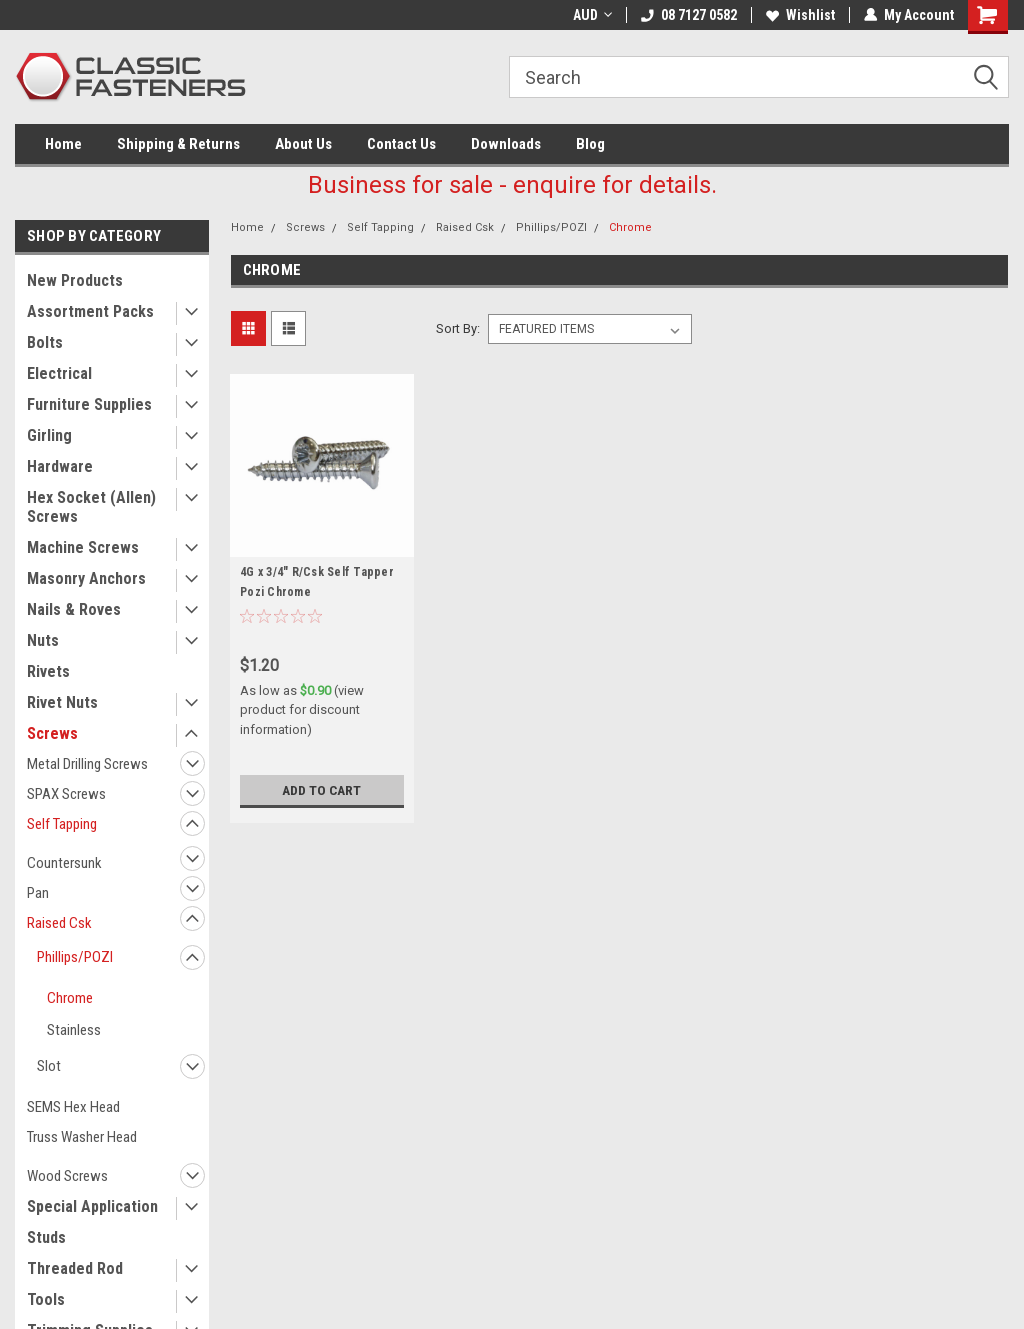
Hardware (60, 466)
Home (63, 144)
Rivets (48, 671)
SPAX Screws (66, 794)
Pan (38, 893)
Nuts (43, 640)
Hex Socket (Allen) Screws (91, 507)
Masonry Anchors (86, 578)
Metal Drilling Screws (87, 764)
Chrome (70, 998)
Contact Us (401, 144)
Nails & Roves (74, 609)
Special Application (92, 1206)
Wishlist (800, 15)
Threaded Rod (75, 1268)
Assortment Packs (90, 311)
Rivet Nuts (62, 702)
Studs (46, 1237)
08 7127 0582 (689, 15)
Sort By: (458, 328)
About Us (303, 144)
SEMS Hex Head (73, 1107)
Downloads (506, 144)
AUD (592, 15)
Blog (590, 144)
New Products (75, 280)
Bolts (45, 342)
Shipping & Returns (178, 144)
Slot (49, 1066)
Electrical (59, 373)
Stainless (74, 1030)
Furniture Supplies (89, 404)
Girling (49, 435)
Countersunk (64, 863)
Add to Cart (321, 790)
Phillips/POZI (75, 957)
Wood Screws (67, 1176)
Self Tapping (62, 824)
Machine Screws (83, 547)
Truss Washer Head (82, 1137)
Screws (52, 733)
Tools (46, 1299)
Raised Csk (59, 923)
